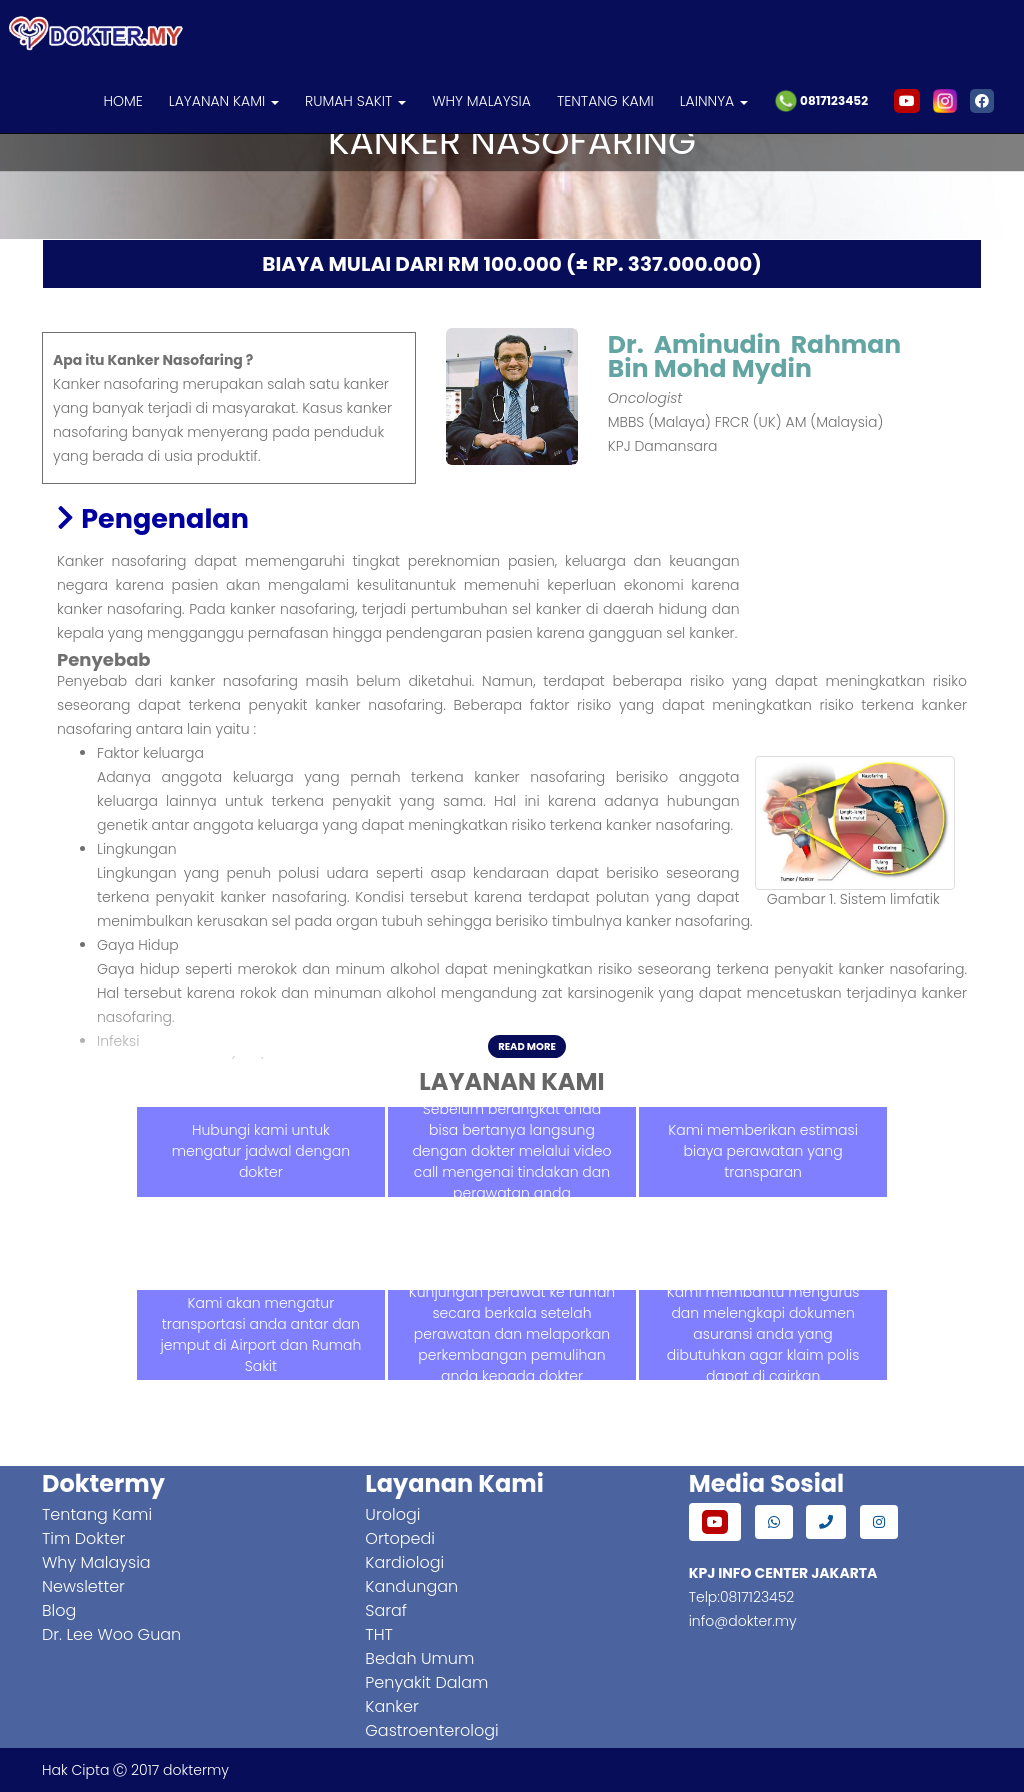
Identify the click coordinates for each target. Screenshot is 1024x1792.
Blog (59, 1610)
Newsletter (83, 1586)
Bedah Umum (419, 1658)
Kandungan (411, 1586)
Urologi (392, 1514)
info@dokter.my (743, 1621)
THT (379, 1634)
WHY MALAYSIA (481, 101)
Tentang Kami (97, 1514)
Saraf (386, 1610)
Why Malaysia (96, 1562)
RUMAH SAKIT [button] (355, 101)
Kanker (391, 1706)
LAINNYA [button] (714, 101)
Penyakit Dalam (426, 1682)
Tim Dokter (83, 1538)
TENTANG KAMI (605, 101)
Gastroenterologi (431, 1730)
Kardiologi (404, 1562)
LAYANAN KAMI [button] (224, 101)
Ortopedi (400, 1538)
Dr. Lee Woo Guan (111, 1634)
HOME (122, 101)
